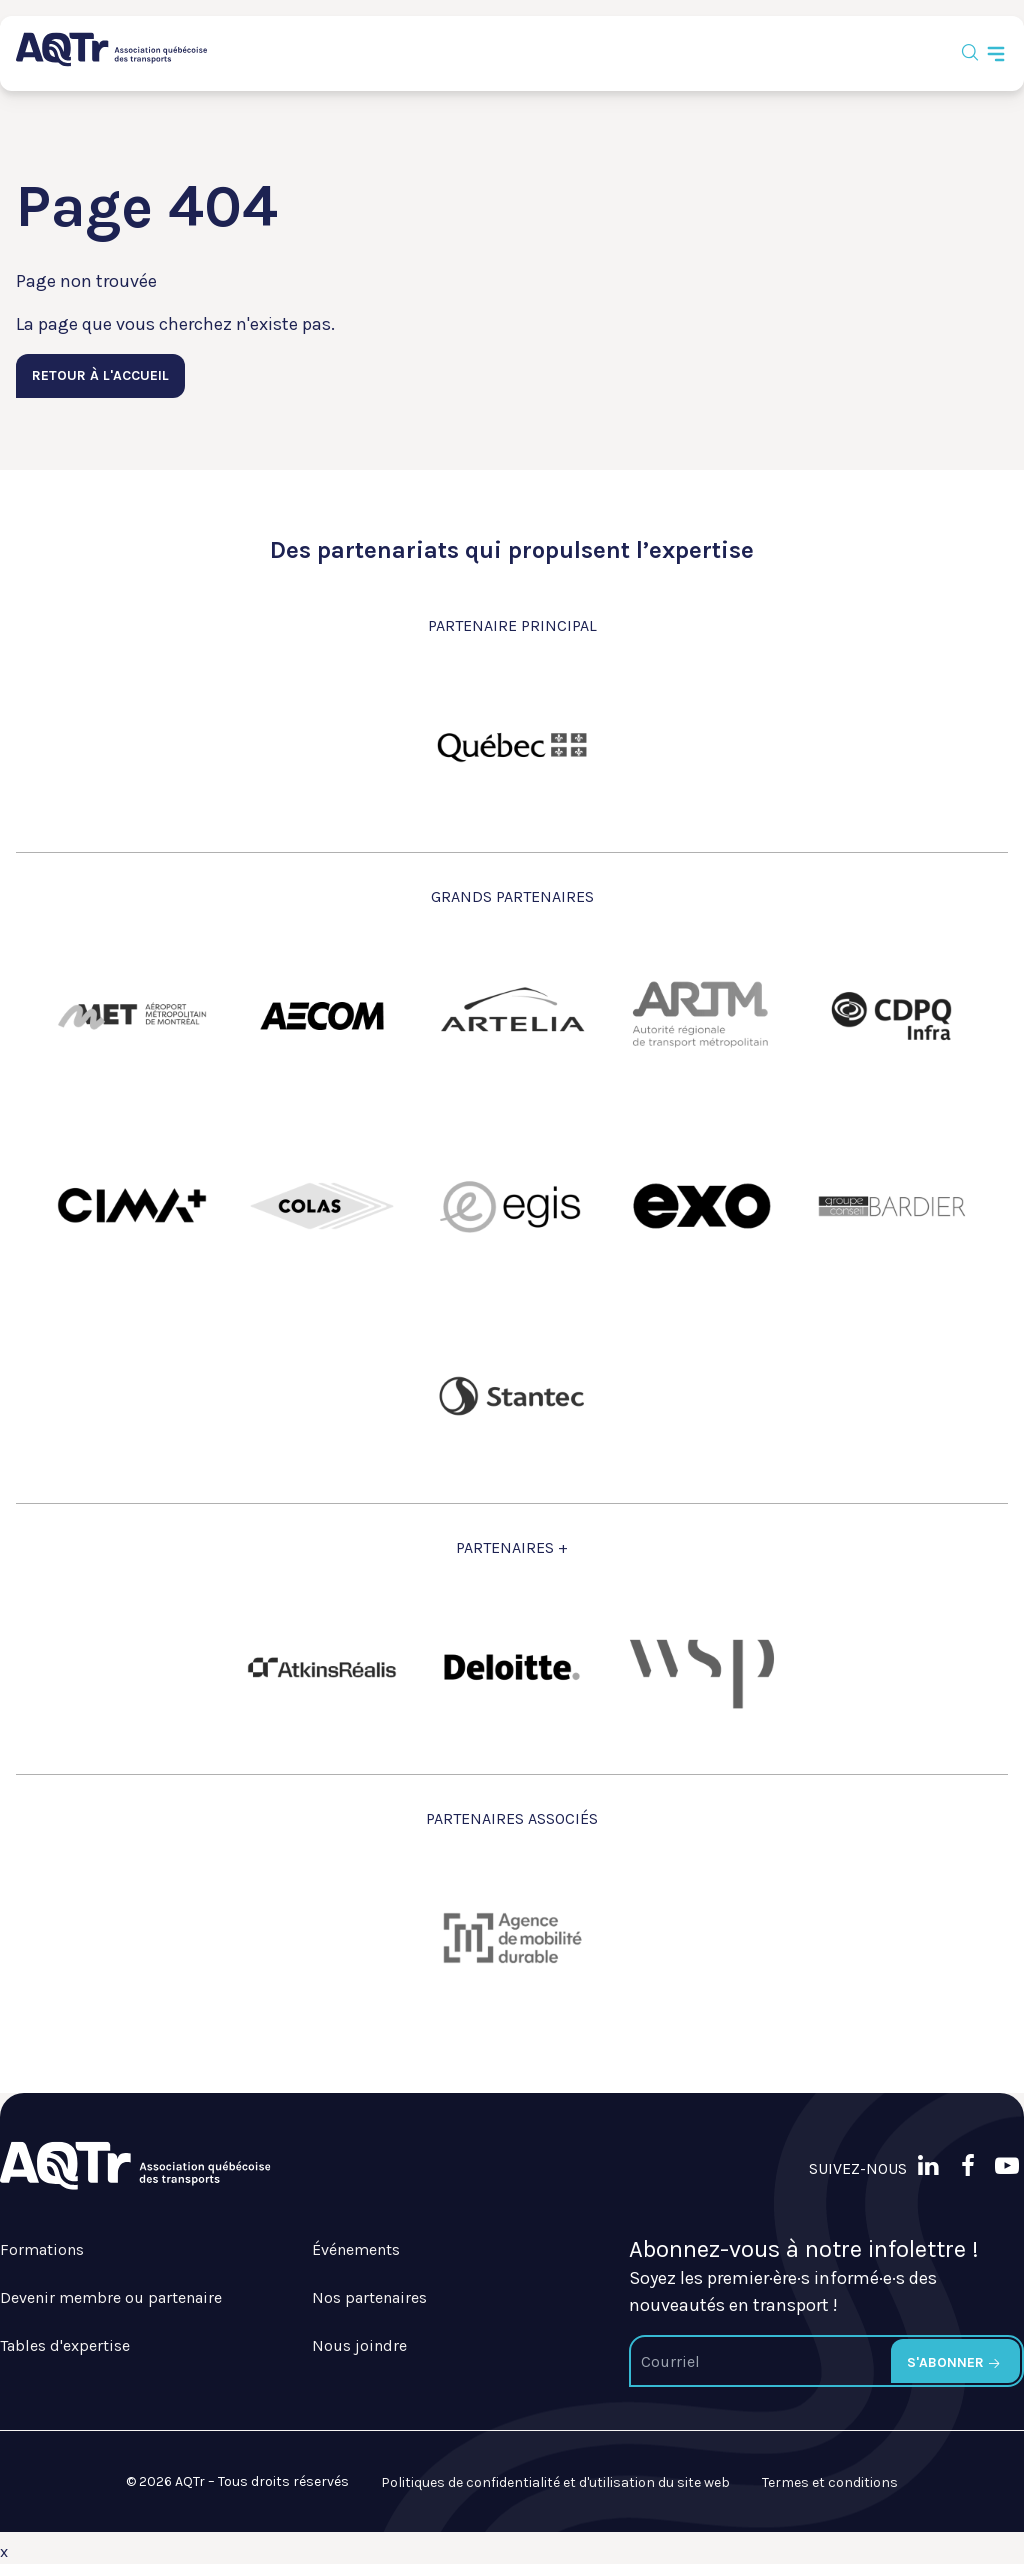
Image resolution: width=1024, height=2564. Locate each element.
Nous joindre (359, 2345)
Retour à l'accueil (100, 375)
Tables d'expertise (65, 2345)
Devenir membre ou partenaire (111, 2297)
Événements (356, 2249)
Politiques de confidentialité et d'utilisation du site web (555, 2482)
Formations (42, 2249)
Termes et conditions (830, 2482)
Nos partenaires (369, 2297)
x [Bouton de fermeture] (4, 2551)
